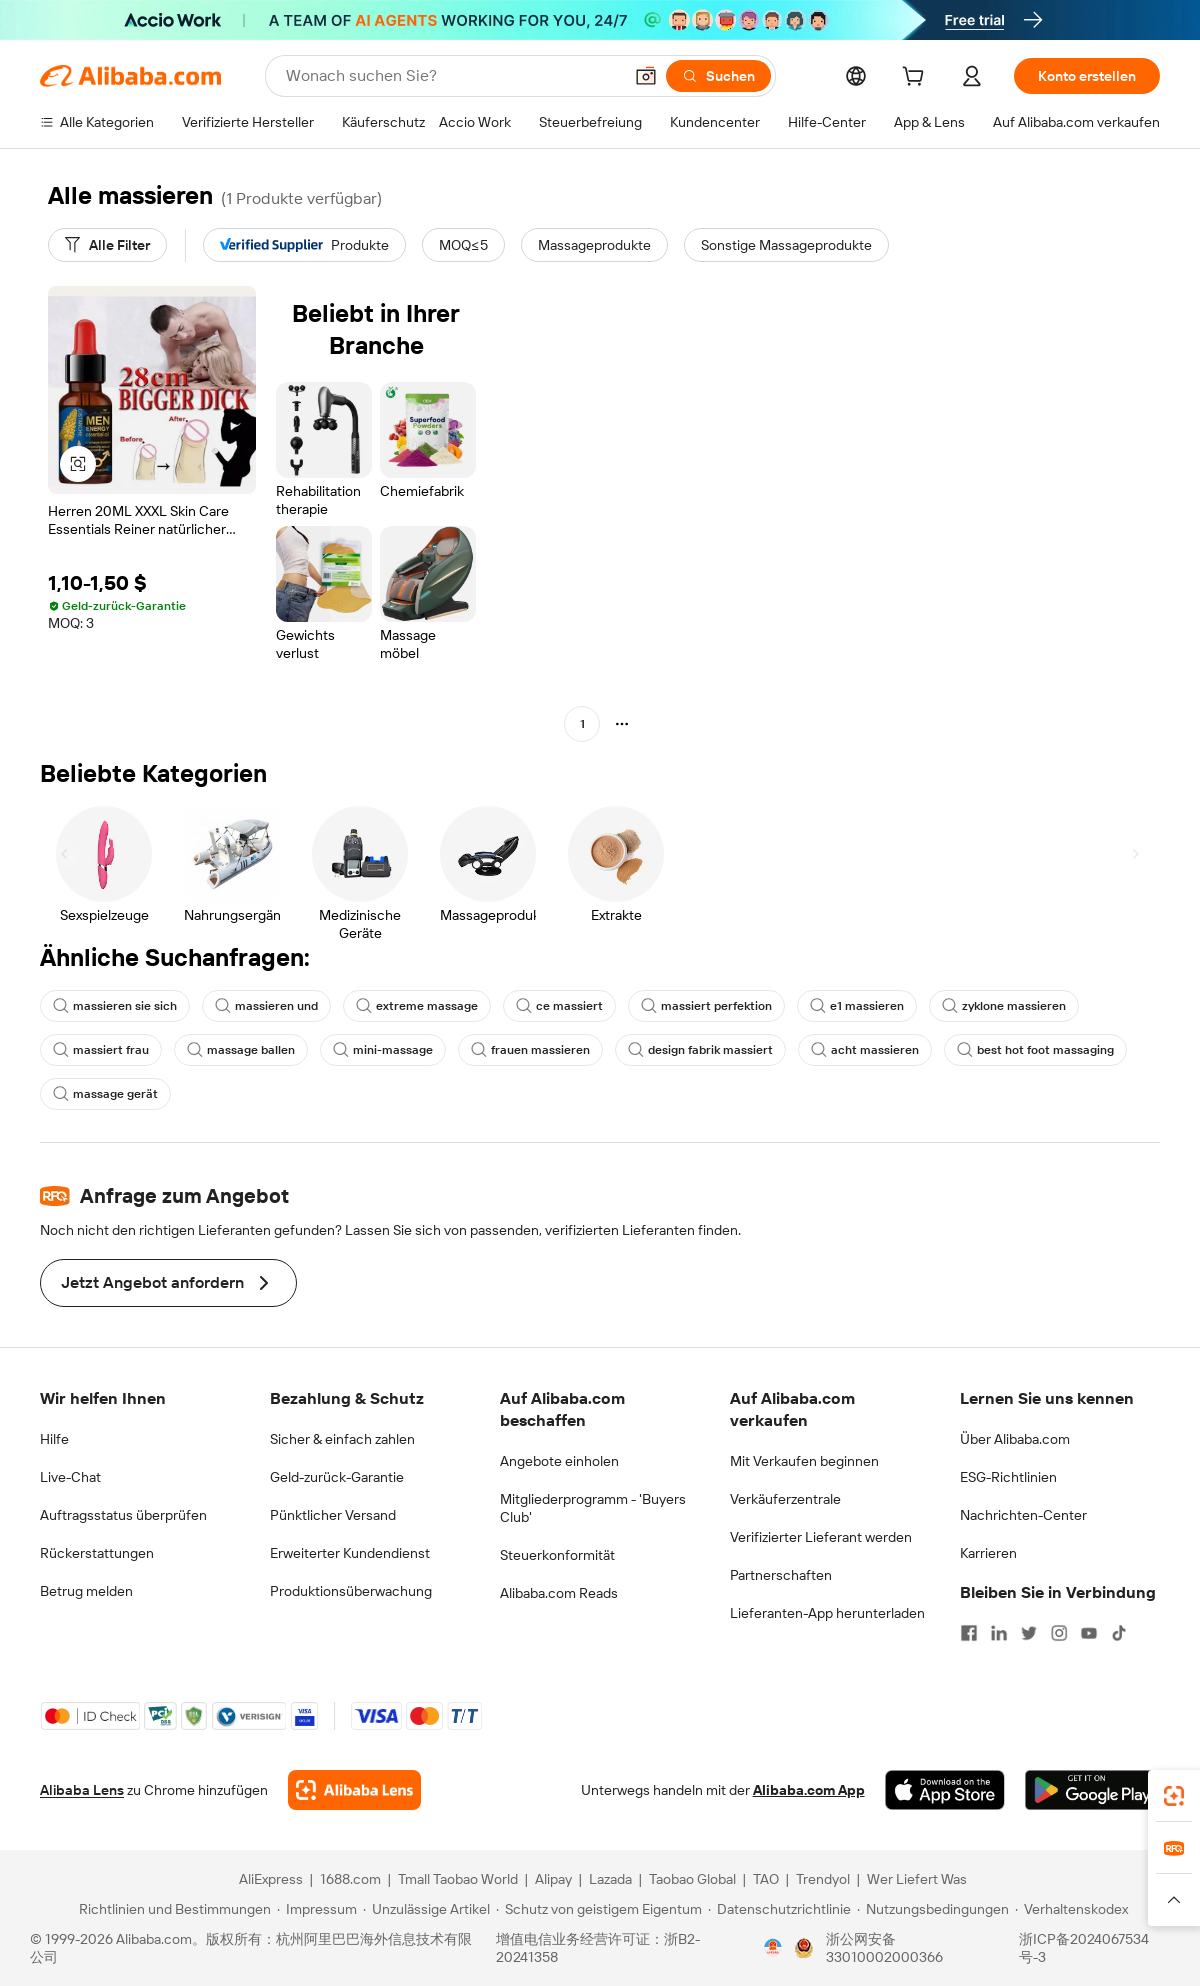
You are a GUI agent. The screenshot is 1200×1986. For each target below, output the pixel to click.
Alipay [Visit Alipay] (553, 1879)
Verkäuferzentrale (785, 1499)
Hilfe (54, 1439)
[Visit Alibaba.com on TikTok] (1119, 1633)
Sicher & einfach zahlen (342, 1439)
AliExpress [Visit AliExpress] (271, 1879)
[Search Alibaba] (452, 76)
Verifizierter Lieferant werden (821, 1537)
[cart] (917, 79)
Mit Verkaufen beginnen (804, 1461)
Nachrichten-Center (1023, 1515)
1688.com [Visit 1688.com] (350, 1879)
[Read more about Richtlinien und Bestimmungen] (172, 1909)
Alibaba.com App (809, 1790)
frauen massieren (530, 1050)
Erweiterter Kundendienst (350, 1553)
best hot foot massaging (1035, 1050)
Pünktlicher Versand (333, 1515)
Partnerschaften (781, 1575)
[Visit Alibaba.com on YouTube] (1089, 1633)
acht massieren (865, 1050)
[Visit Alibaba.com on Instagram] (1059, 1633)
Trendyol (823, 1879)
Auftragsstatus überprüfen (123, 1515)
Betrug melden (86, 1591)
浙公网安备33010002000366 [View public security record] (884, 1948)
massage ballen (241, 1050)
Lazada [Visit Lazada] (610, 1879)
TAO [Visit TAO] (766, 1879)
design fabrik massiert (700, 1050)
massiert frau (101, 1050)
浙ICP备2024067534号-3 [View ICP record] (1084, 1948)
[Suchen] (718, 76)
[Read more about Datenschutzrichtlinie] (779, 1909)
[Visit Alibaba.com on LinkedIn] (999, 1633)
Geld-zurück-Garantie (337, 1477)
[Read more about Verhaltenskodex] (1071, 1909)
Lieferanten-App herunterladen (827, 1613)
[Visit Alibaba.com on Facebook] (969, 1633)
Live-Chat (70, 1477)
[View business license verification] (773, 1948)
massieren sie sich (115, 1006)
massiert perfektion (706, 1006)
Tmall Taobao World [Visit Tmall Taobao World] (458, 1879)
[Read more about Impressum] (317, 1909)
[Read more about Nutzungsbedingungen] (933, 1909)
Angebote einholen (559, 1461)
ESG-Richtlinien (1008, 1477)
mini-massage (383, 1050)
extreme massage (417, 1006)
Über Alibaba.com (1015, 1439)
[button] (646, 76)
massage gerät (105, 1094)
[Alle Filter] (107, 245)
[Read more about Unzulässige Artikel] (426, 1909)
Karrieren (988, 1553)
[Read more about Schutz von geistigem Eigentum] (599, 1909)
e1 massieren (857, 1006)
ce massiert (559, 1006)
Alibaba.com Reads (559, 1593)
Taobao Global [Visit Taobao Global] (692, 1879)
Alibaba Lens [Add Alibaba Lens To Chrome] (82, 1790)
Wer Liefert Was (917, 1879)
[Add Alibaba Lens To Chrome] (354, 1790)
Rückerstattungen (97, 1553)
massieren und (266, 1006)
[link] (1174, 1796)
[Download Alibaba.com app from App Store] (945, 1790)
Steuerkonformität (557, 1555)
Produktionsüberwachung (351, 1591)
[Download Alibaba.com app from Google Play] (1092, 1790)
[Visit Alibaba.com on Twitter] (1029, 1633)
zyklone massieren (1004, 1006)
